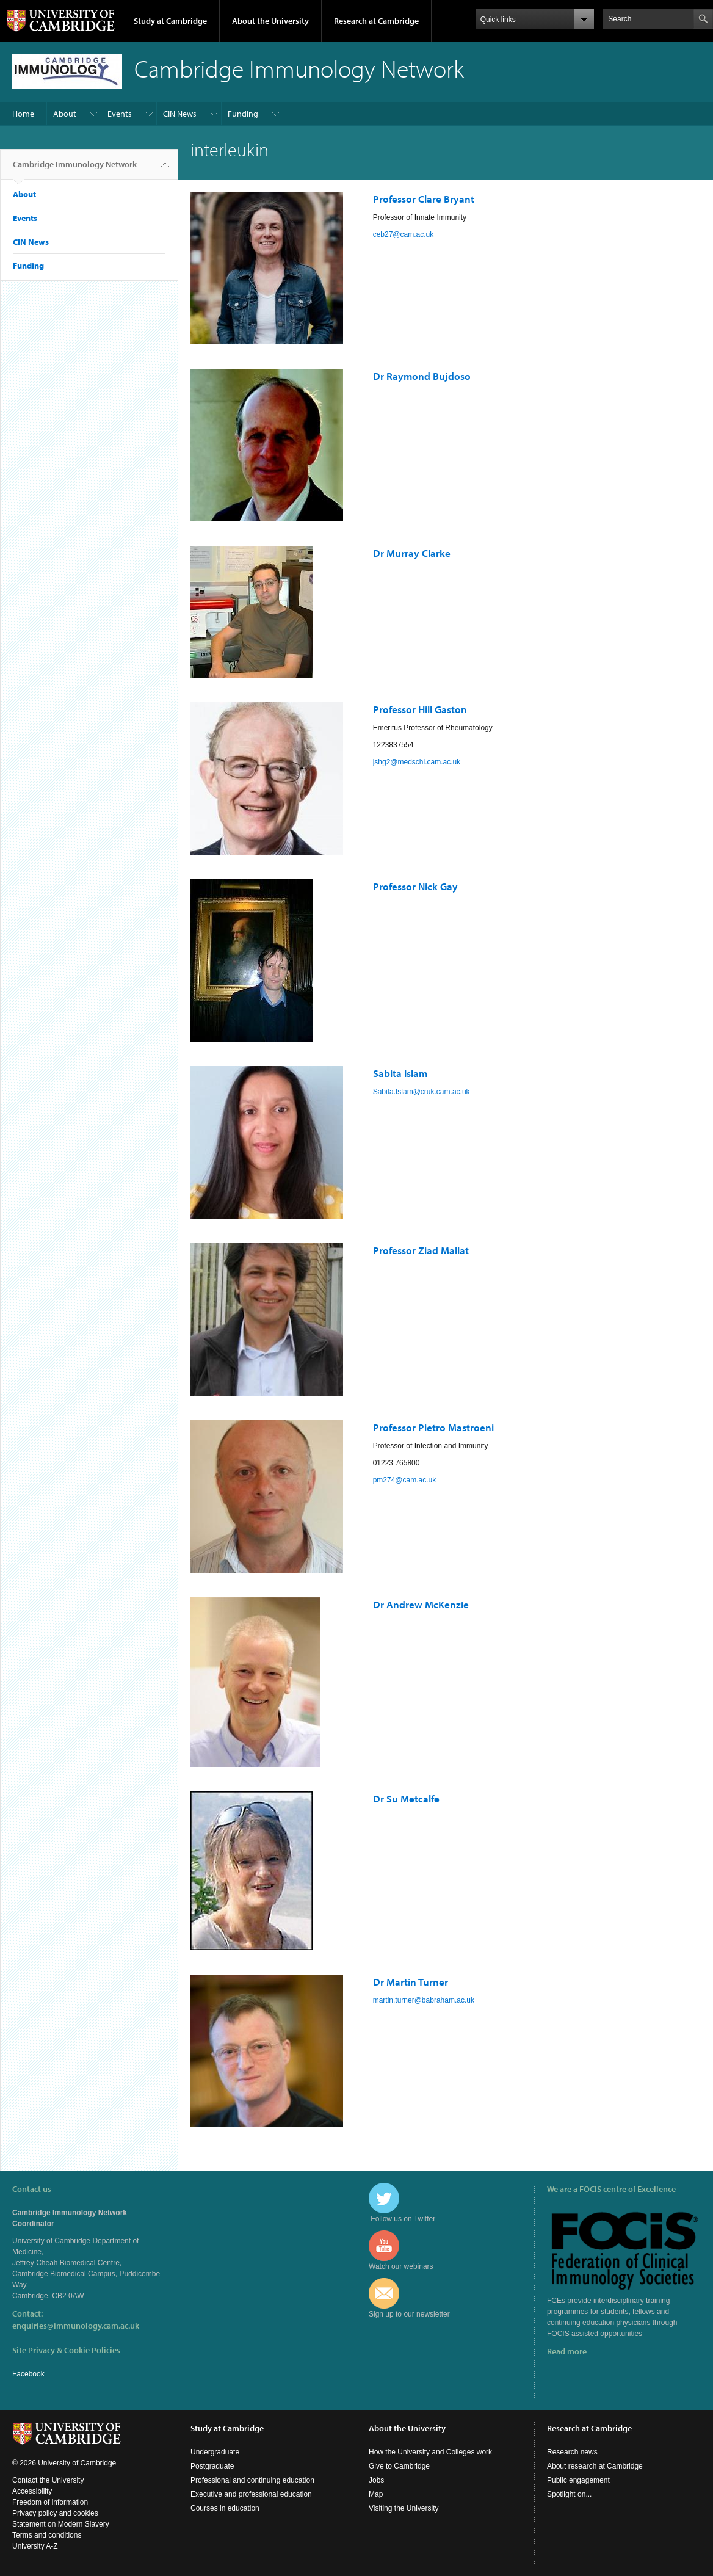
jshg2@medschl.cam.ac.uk (417, 762)
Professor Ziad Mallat (421, 1250)
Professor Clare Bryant (423, 198)
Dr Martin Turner (410, 1981)
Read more (567, 2351)
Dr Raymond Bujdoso (422, 375)
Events (119, 113)
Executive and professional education (251, 2494)
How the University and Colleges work (430, 2452)
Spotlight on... (569, 2494)
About (64, 113)
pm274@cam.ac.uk (404, 1480)
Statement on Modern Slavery (60, 2524)
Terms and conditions (46, 2535)
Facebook (28, 2374)
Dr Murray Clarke (412, 552)
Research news (572, 2452)
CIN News (180, 113)
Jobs (376, 2480)
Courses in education (224, 2508)
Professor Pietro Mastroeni (433, 1427)
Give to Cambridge (399, 2466)
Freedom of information (50, 2502)
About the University (270, 20)
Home (23, 113)
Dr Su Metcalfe (406, 1798)
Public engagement (578, 2480)
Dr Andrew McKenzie (421, 1604)
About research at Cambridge (595, 2466)
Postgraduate (212, 2466)
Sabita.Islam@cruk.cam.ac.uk (421, 1091)
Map (376, 2494)
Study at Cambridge (170, 20)
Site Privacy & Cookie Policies (66, 2350)
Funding (243, 113)
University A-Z (35, 2546)
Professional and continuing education (252, 2480)
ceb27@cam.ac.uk (403, 234)
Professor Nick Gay (415, 886)
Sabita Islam (400, 1073)
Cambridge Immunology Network (75, 169)
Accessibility (32, 2491)
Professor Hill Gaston (420, 709)
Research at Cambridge (376, 20)
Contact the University (48, 2480)
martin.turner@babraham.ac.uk (423, 2000)
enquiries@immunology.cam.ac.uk (75, 2325)
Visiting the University (404, 2508)
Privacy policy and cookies (55, 2513)
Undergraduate (214, 2452)
